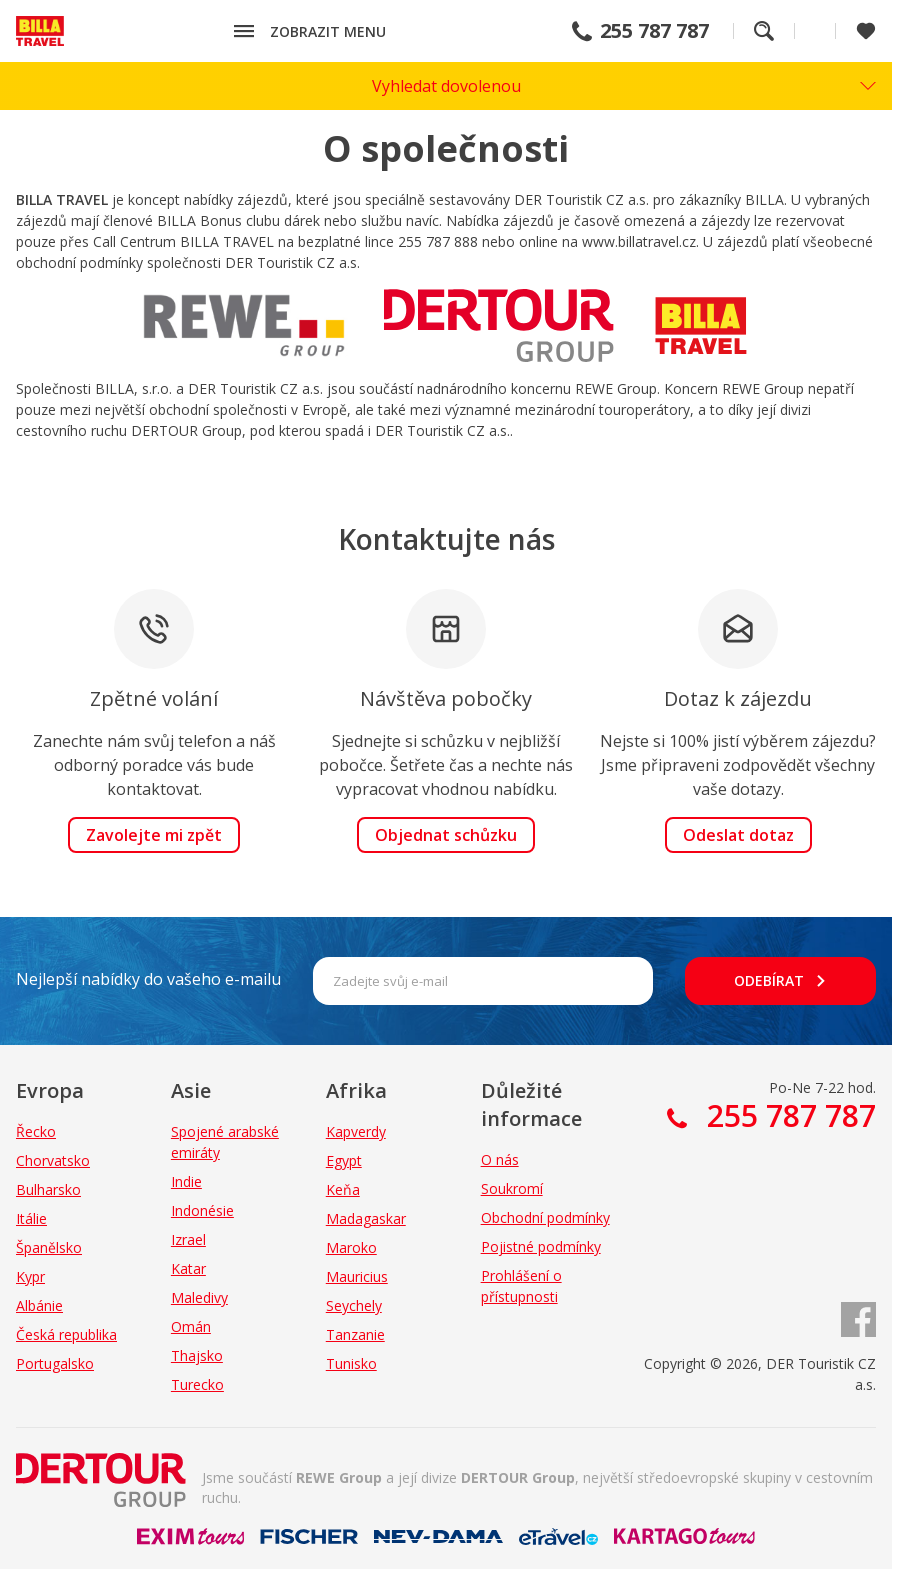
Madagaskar (366, 1218)
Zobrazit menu (328, 31)
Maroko (351, 1247)
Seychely (354, 1305)
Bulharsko (48, 1189)
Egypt (344, 1160)
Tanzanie (355, 1334)
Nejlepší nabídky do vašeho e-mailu (148, 979)
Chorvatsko (53, 1160)
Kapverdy (356, 1131)
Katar (188, 1268)
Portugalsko (55, 1363)
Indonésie (202, 1210)
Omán (191, 1326)
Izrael (188, 1239)
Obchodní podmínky (545, 1217)
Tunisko (351, 1363)
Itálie (31, 1218)
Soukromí (512, 1188)
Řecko (36, 1131)
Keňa (343, 1189)
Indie (186, 1181)
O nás (500, 1159)
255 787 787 (654, 31)
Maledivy (199, 1297)
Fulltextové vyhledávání (764, 31)
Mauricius (357, 1276)
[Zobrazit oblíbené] (866, 31)
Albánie (39, 1305)
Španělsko (49, 1247)
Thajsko (197, 1355)
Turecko (197, 1384)
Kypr (30, 1276)
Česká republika (66, 1334)
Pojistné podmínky (541, 1246)
